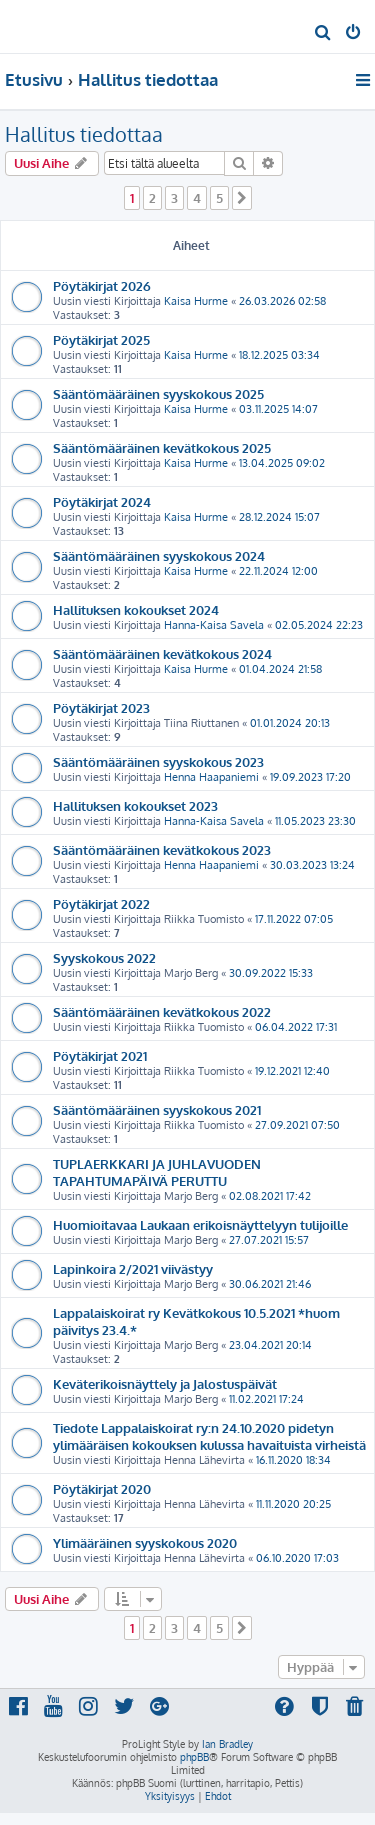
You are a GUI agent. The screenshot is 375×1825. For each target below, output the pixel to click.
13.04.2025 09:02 (282, 463)
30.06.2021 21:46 (270, 1284)
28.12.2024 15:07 (279, 517)
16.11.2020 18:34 (293, 1460)
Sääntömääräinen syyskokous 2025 (158, 393)
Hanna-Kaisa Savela (214, 625)
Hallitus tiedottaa (84, 134)
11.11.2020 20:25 (293, 1504)
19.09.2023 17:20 (310, 777)
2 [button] (152, 198)
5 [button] (219, 198)
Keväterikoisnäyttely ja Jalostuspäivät (165, 1383)
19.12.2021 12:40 (292, 1071)
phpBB (194, 1757)
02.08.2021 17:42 (270, 1196)
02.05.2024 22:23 (319, 625)
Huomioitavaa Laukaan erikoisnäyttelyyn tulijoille (200, 1224)
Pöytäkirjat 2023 (101, 707)
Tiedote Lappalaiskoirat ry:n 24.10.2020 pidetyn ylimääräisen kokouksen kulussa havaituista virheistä (209, 1436)
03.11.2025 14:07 (278, 409)
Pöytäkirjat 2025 (101, 339)
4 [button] (197, 198)
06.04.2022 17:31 (296, 1027)
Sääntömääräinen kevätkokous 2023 (162, 849)
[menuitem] (323, 34)
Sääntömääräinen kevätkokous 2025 (162, 447)
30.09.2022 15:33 (271, 973)
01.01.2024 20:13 (290, 723)
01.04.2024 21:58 (280, 669)
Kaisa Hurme (196, 301)
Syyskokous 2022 (104, 957)
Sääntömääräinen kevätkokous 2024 (162, 653)
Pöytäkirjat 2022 (101, 903)
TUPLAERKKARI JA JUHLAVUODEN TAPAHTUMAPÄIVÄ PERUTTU (157, 1172)
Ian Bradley (227, 1744)
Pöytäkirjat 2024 (102, 501)
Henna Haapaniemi (211, 777)
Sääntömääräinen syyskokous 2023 (158, 761)
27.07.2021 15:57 (269, 1240)
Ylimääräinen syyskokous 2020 (145, 1542)
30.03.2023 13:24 (312, 865)
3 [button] (174, 198)
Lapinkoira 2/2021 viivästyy (133, 1268)
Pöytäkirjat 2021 (100, 1055)
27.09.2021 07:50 (297, 1125)
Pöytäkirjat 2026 (102, 285)
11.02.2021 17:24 (266, 1399)
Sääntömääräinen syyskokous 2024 (159, 555)
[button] (242, 198)
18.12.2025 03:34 (279, 355)
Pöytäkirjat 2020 (102, 1488)
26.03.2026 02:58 (282, 301)
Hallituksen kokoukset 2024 (136, 609)
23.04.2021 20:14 (270, 1345)
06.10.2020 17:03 (297, 1558)
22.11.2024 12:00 (278, 571)
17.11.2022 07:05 (294, 919)
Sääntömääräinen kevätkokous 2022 (162, 1011)
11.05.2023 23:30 (315, 821)
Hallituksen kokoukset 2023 (135, 805)
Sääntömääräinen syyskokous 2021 (157, 1109)
